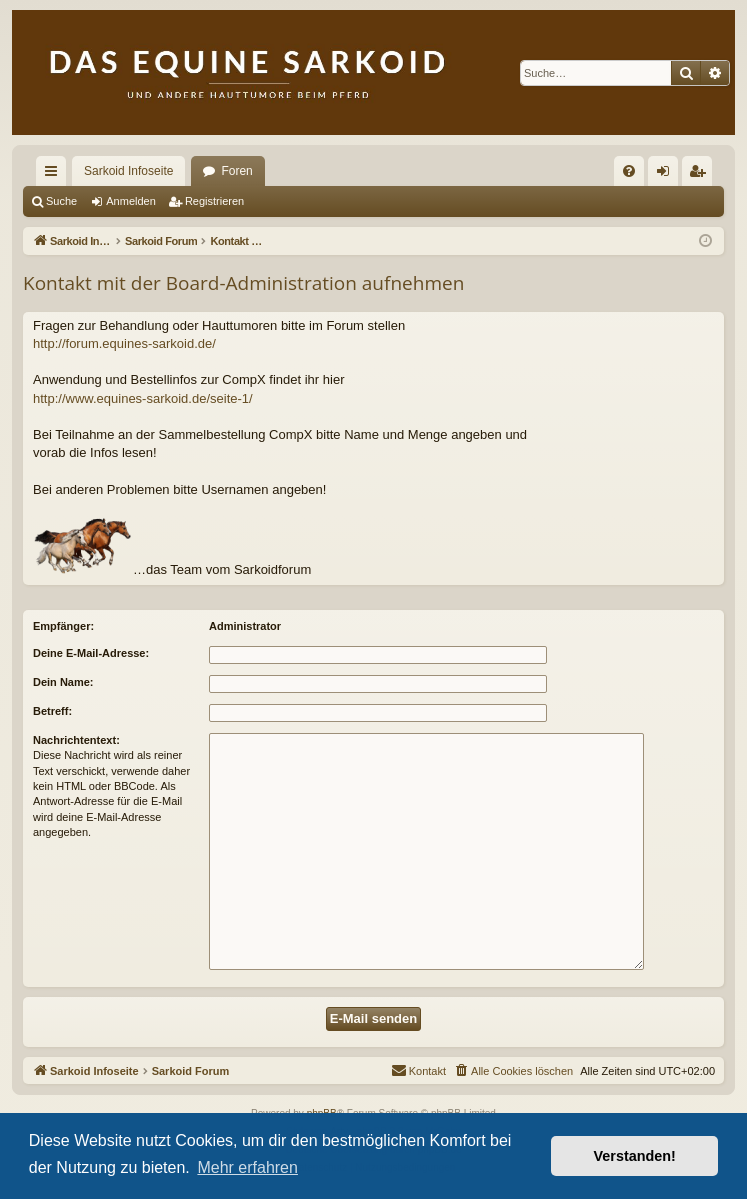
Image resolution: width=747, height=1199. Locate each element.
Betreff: (52, 711)
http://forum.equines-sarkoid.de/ (124, 343)
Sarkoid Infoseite (128, 171)
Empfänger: (63, 626)
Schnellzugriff (55, 175)
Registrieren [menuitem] (701, 175)
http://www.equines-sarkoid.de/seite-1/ (143, 398)
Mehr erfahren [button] (247, 1167)
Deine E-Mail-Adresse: (91, 653)
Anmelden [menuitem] (667, 175)
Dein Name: (63, 682)
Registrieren (214, 201)
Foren (236, 171)
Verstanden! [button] (635, 1156)
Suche (61, 201)
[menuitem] (629, 171)
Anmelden (131, 201)
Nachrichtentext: (76, 740)
